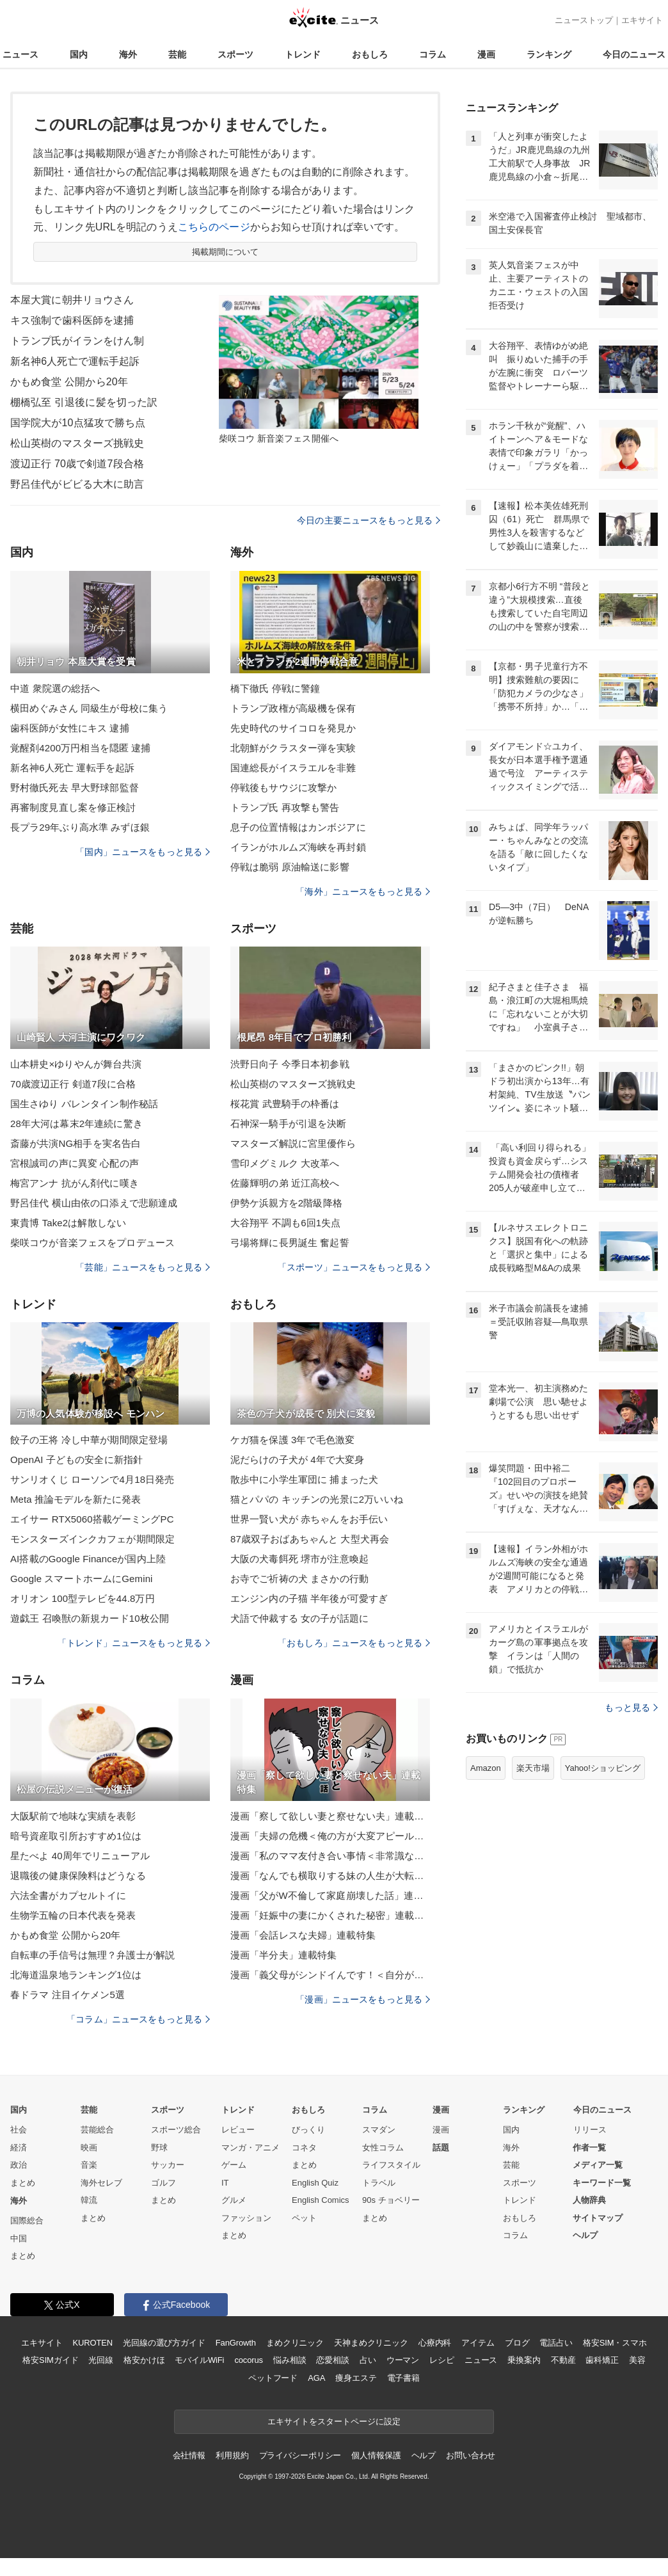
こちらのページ (214, 226)
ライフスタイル (391, 2165)
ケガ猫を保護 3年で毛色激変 (292, 1439)
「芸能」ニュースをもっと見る (143, 1267)
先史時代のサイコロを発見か (293, 728)
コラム (432, 54)
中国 (18, 2238)
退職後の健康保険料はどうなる (78, 1875)
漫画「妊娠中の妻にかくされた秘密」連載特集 (330, 1915)
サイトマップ (598, 2218)
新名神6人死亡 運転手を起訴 (72, 767)
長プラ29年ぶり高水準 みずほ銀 (80, 827)
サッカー (167, 2165)
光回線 (100, 2360)
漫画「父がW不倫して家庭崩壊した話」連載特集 (330, 1895)
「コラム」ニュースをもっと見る (138, 2019)
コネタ (304, 2147)
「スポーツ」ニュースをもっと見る (354, 1267)
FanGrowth (236, 2343)
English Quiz (315, 2183)
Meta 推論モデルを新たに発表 (75, 1499)
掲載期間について (225, 252)
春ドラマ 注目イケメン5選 (67, 1994)
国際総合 (27, 2220)
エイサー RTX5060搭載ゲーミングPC (92, 1519)
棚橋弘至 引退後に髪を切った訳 (83, 402)
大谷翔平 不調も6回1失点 (285, 1222)
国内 (79, 54)
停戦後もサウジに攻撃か (283, 787)
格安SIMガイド (50, 2360)
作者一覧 (589, 2147)
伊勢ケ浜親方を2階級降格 (286, 1202)
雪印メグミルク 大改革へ (285, 1163)
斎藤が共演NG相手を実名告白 (75, 1143)
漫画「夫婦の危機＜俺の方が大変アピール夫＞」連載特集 (330, 1835)
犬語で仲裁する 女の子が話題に (299, 1618)
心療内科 (434, 2343)
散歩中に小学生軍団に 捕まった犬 (304, 1479)
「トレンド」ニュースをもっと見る (134, 1643)
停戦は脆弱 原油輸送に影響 (289, 866)
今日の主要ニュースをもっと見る (368, 520)
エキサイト (642, 20)
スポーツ (235, 54)
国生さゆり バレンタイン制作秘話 (84, 1103)
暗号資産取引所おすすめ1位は (75, 1835)
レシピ (441, 2360)
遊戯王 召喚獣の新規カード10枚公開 (89, 1618)
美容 (637, 2360)
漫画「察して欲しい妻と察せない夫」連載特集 (330, 1816)
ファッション (246, 2218)
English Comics (320, 2200)
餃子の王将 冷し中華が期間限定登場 (89, 1439)
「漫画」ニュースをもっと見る (363, 1999)
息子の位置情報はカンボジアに (298, 827)
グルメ (233, 2200)
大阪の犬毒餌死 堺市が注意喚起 (299, 1558)
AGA (316, 2378)
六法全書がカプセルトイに (68, 1895)
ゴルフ (163, 2183)
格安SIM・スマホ (615, 2343)
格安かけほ (143, 2360)
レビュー (238, 2129)
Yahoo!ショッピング (602, 1768)
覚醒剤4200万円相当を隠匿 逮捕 (80, 747)
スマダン (378, 2129)
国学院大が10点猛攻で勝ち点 (77, 422)
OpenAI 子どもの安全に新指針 (76, 1459)
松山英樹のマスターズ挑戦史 (77, 443)
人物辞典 (589, 2200)
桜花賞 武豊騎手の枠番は (285, 1103)
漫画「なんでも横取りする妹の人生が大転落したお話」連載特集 (330, 1875)
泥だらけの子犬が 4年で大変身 (297, 1459)
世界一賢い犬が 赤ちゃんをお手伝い (309, 1519)
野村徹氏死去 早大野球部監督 (74, 787)
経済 (18, 2147)
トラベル (378, 2183)
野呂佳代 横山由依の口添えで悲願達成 (93, 1202)
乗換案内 (523, 2360)
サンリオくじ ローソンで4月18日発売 (92, 1479)
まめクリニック (295, 2343)
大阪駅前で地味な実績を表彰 (73, 1816)
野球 (159, 2147)
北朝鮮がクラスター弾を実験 (293, 747)
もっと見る (631, 1707)
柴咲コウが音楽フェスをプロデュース (92, 1242)
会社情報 (189, 2455)
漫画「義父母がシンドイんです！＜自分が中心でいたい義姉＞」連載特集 (330, 1974)
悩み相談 (289, 2360)
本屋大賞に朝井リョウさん (72, 299)
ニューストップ (584, 20)
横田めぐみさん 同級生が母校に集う (89, 708)
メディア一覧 (598, 2165)
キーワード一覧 (602, 2183)
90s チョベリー (391, 2200)
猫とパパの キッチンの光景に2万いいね (316, 1499)
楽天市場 (533, 1768)
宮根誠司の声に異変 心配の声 (74, 1163)
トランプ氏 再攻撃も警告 (285, 807)
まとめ (22, 2183)
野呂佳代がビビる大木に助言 (77, 484)
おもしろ (370, 54)
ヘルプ (585, 2235)
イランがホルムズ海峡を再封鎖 (298, 847)
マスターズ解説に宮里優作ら (293, 1143)
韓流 (89, 2200)
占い (368, 2360)
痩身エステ (355, 2378)
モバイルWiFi (199, 2360)
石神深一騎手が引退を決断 (288, 1123)
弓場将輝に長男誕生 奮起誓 (289, 1242)
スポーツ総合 (176, 2129)
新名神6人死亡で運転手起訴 (74, 361)
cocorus (248, 2360)
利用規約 (232, 2455)
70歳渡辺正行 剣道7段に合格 (73, 1083)
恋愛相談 (332, 2360)
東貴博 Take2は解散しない (68, 1222)
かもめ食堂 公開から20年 (69, 381)
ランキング (549, 54)
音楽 (89, 2165)
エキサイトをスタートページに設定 (334, 2421)
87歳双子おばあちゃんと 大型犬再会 (309, 1538)
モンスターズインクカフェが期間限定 (92, 1538)
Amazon (485, 1768)
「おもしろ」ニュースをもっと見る (354, 1643)
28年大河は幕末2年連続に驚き (76, 1123)
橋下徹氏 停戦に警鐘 (275, 688)
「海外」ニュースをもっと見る (363, 891)
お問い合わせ (470, 2455)
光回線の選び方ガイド (164, 2343)
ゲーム (233, 2165)
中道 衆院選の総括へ (55, 688)
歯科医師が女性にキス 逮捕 (69, 728)
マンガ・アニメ (250, 2147)
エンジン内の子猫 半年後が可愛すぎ (309, 1598)
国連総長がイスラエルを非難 (293, 767)
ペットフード (273, 2378)
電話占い (555, 2343)
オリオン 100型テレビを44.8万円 (82, 1598)
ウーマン (402, 2360)
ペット (304, 2218)
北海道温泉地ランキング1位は (75, 1974)
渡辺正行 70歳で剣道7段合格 (77, 463)
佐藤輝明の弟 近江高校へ (285, 1183)
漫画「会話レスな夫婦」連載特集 (303, 1935)
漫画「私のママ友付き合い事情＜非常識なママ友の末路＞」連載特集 (330, 1855)
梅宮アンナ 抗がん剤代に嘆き (74, 1183)
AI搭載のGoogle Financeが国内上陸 (88, 1558)
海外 (128, 54)
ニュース (20, 54)
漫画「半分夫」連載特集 (283, 1954)
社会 (18, 2129)
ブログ (517, 2343)
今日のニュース (634, 54)
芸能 (177, 54)
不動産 (563, 2360)
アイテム (477, 2343)
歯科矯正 (601, 2360)
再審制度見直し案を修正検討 (73, 807)
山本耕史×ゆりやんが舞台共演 (75, 1064)
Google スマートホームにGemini (81, 1578)
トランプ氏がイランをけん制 (77, 340)
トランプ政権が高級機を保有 (293, 708)
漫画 (486, 54)
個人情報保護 (376, 2455)
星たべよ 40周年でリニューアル (80, 1855)
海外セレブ (101, 2183)
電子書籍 (403, 2378)
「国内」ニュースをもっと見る (143, 852)
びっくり (308, 2129)
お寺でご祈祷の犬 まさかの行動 (299, 1578)
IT (225, 2183)
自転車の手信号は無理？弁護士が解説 (92, 1954)
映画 (89, 2147)
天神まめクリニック (371, 2343)
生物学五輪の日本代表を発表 (73, 1915)
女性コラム (383, 2147)
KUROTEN (92, 2343)
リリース (590, 2129)
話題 (441, 2147)
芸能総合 (97, 2129)
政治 (18, 2165)
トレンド (303, 54)
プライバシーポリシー (300, 2455)
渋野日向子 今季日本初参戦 (289, 1064)
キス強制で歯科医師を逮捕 (72, 320)
